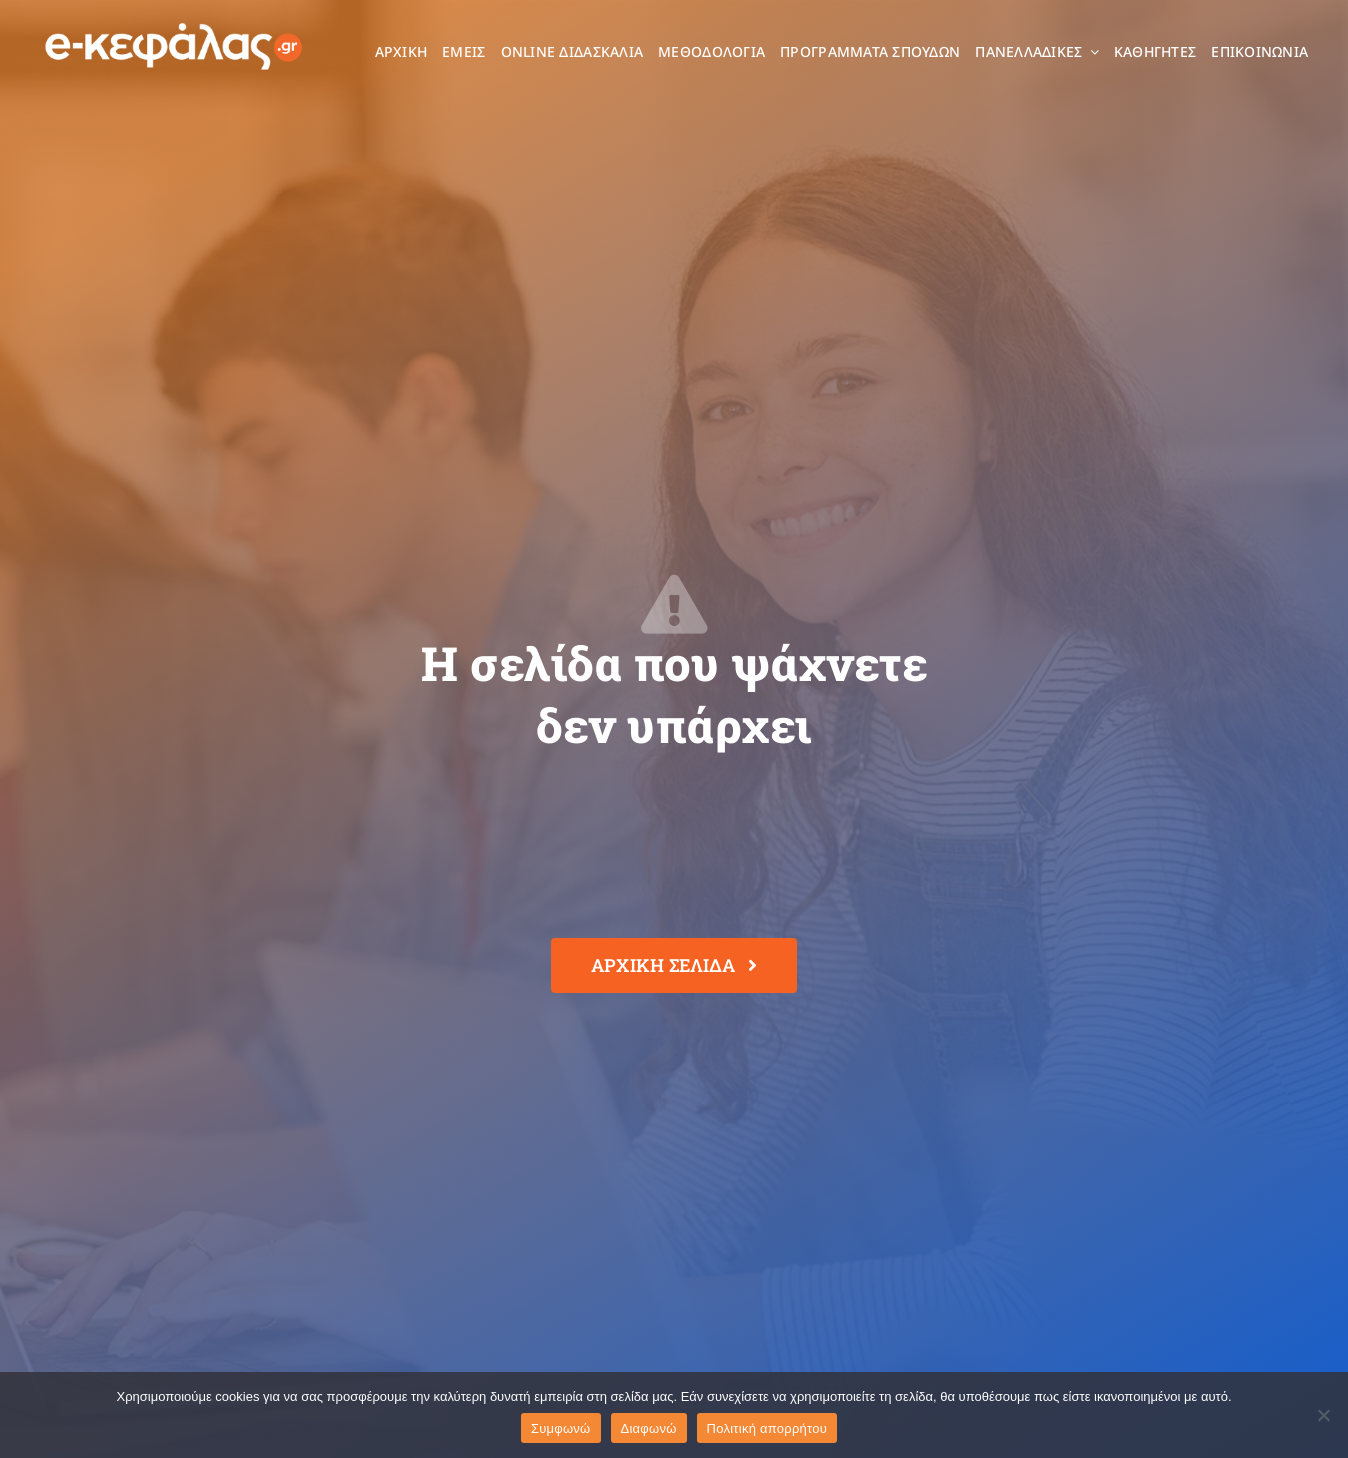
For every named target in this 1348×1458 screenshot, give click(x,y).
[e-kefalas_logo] (174, 21)
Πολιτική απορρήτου (767, 1428)
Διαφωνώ (649, 1428)
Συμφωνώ (561, 1428)
